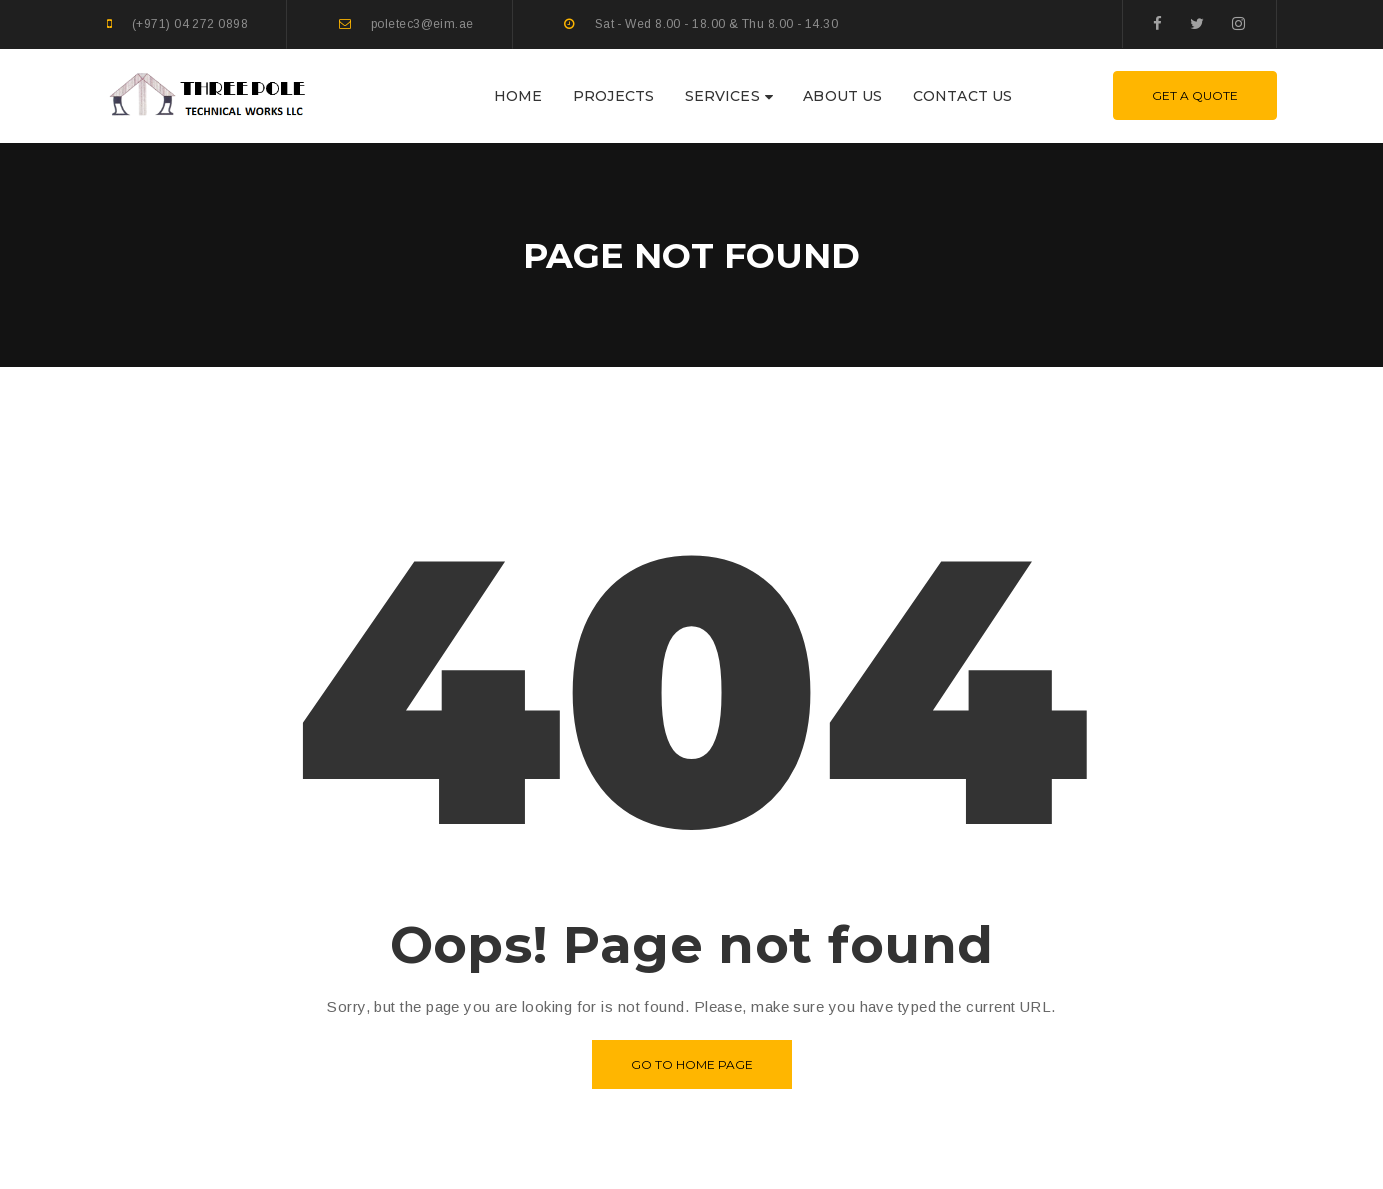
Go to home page (692, 1064)
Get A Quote (1195, 95)
